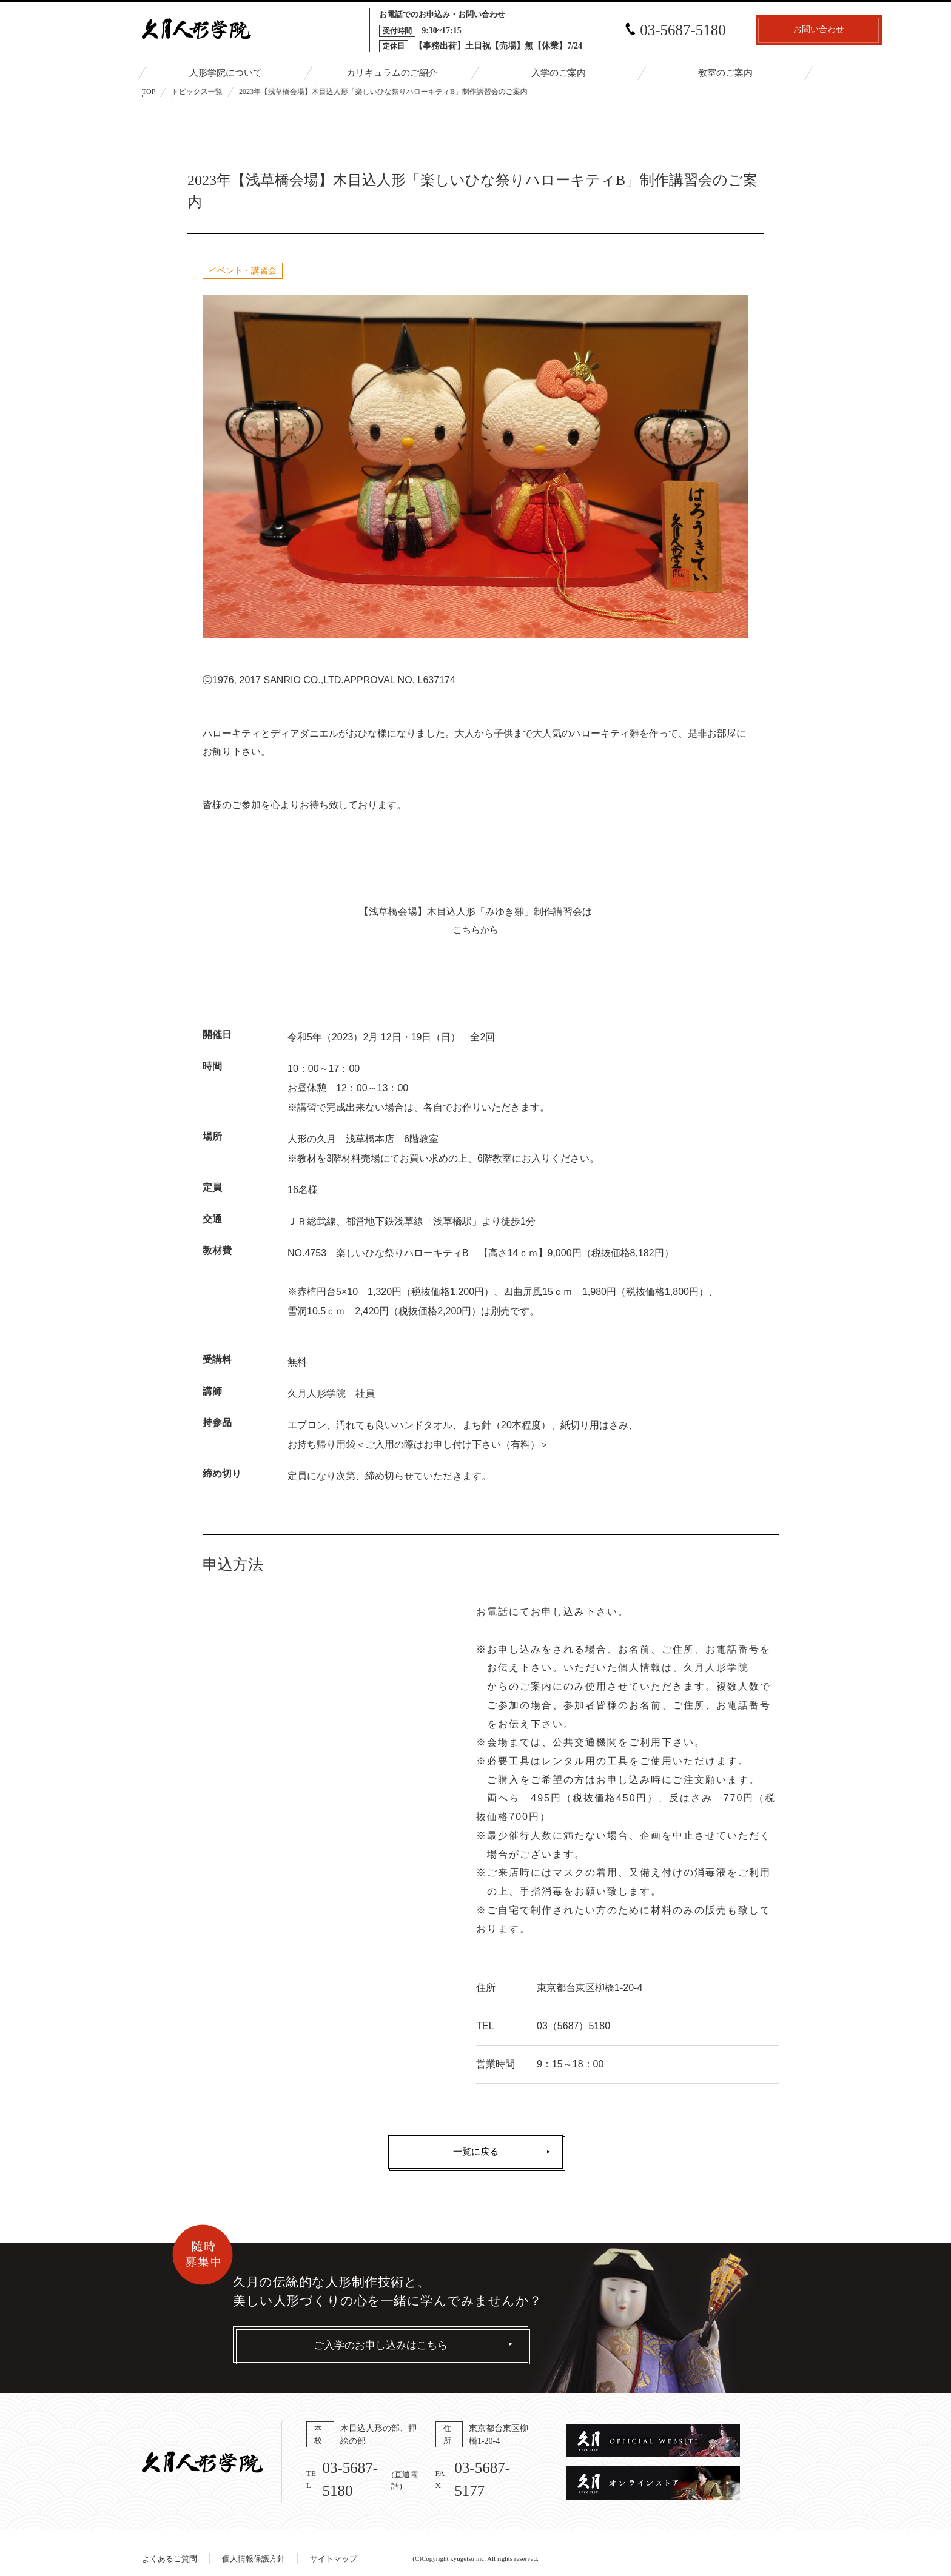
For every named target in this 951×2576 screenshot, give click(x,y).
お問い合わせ (742, 31)
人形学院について (225, 74)
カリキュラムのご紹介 (391, 74)
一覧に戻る (476, 2151)
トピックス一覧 (197, 91)
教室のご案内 (725, 74)
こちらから (476, 930)
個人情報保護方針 (253, 2546)
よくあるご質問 (169, 2546)
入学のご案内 (558, 74)
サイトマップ (333, 2546)
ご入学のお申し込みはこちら (381, 2345)
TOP (148, 91)
